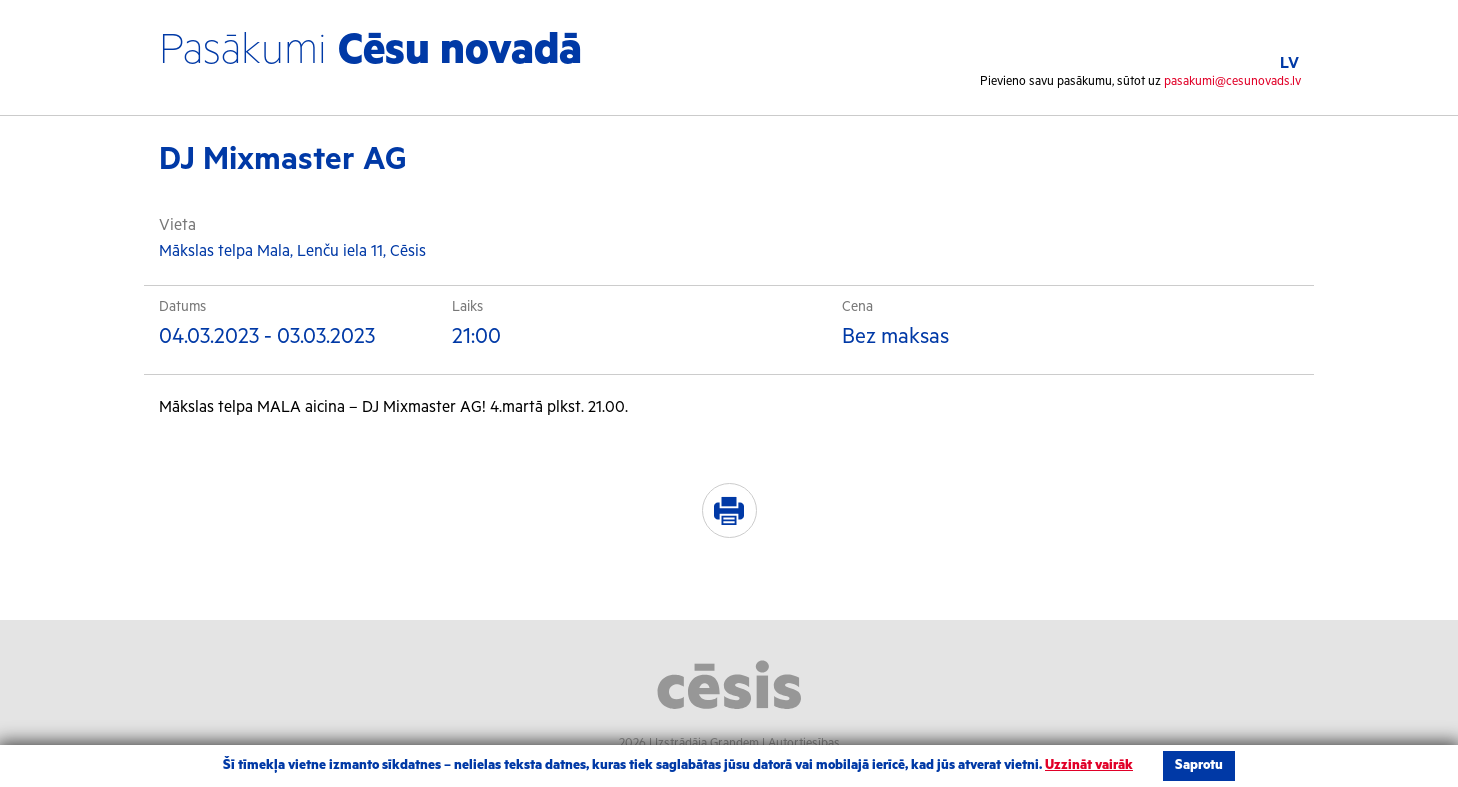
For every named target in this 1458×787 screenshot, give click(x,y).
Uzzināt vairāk (1089, 765)
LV (1289, 63)
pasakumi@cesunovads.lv (1232, 81)
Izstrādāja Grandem (707, 743)
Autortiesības (804, 743)
